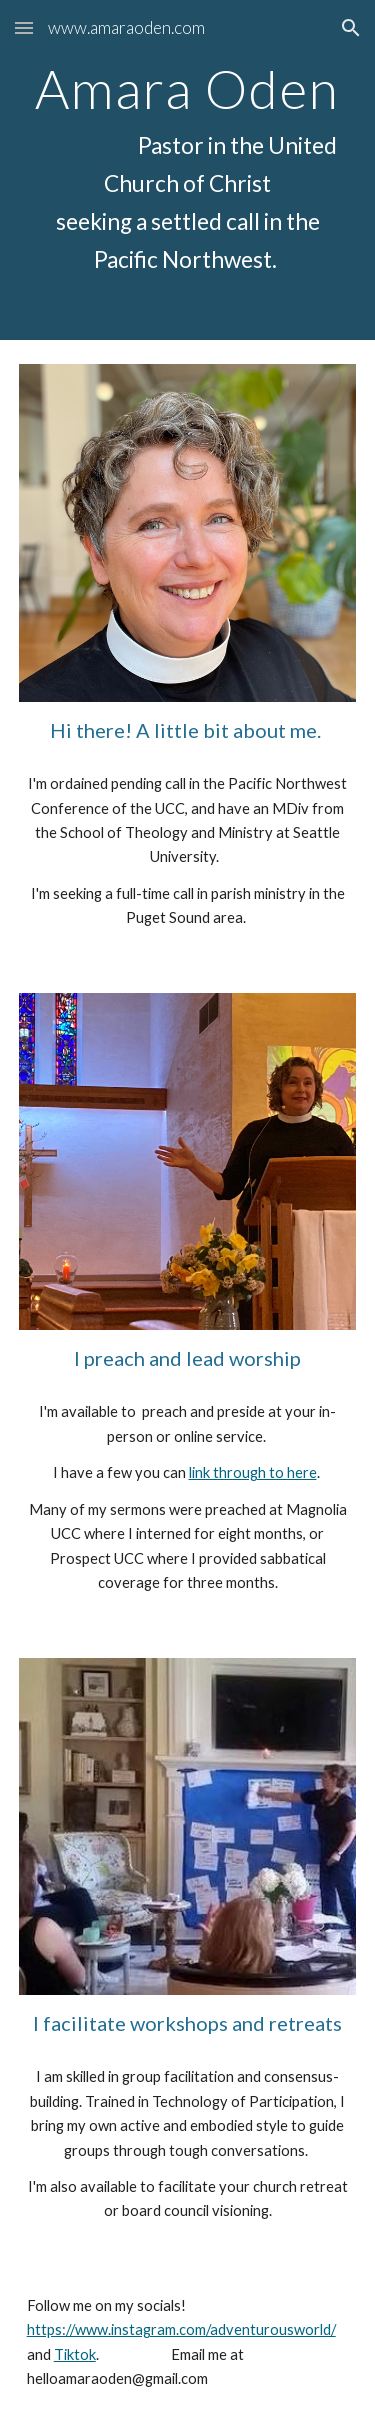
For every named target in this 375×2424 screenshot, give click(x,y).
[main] (188, 170)
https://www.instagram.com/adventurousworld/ (181, 2329)
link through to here (253, 1472)
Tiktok (75, 2354)
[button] (24, 27)
